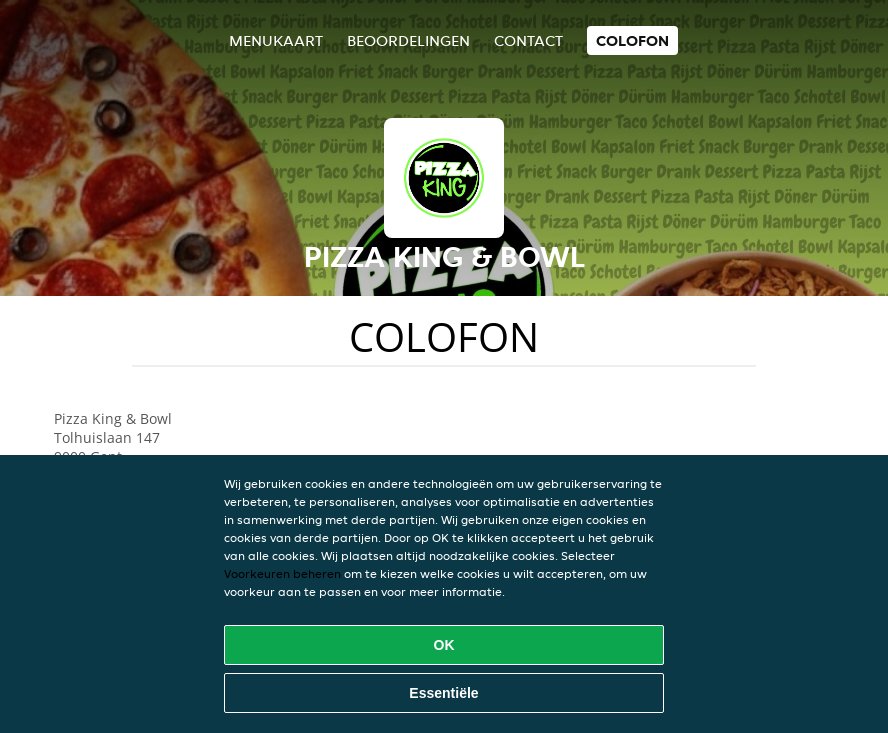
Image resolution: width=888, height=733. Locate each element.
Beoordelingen (408, 40)
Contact (528, 40)
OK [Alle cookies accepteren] (444, 645)
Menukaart (276, 40)
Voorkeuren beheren (282, 573)
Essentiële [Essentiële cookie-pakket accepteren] (443, 693)
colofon (632, 40)
